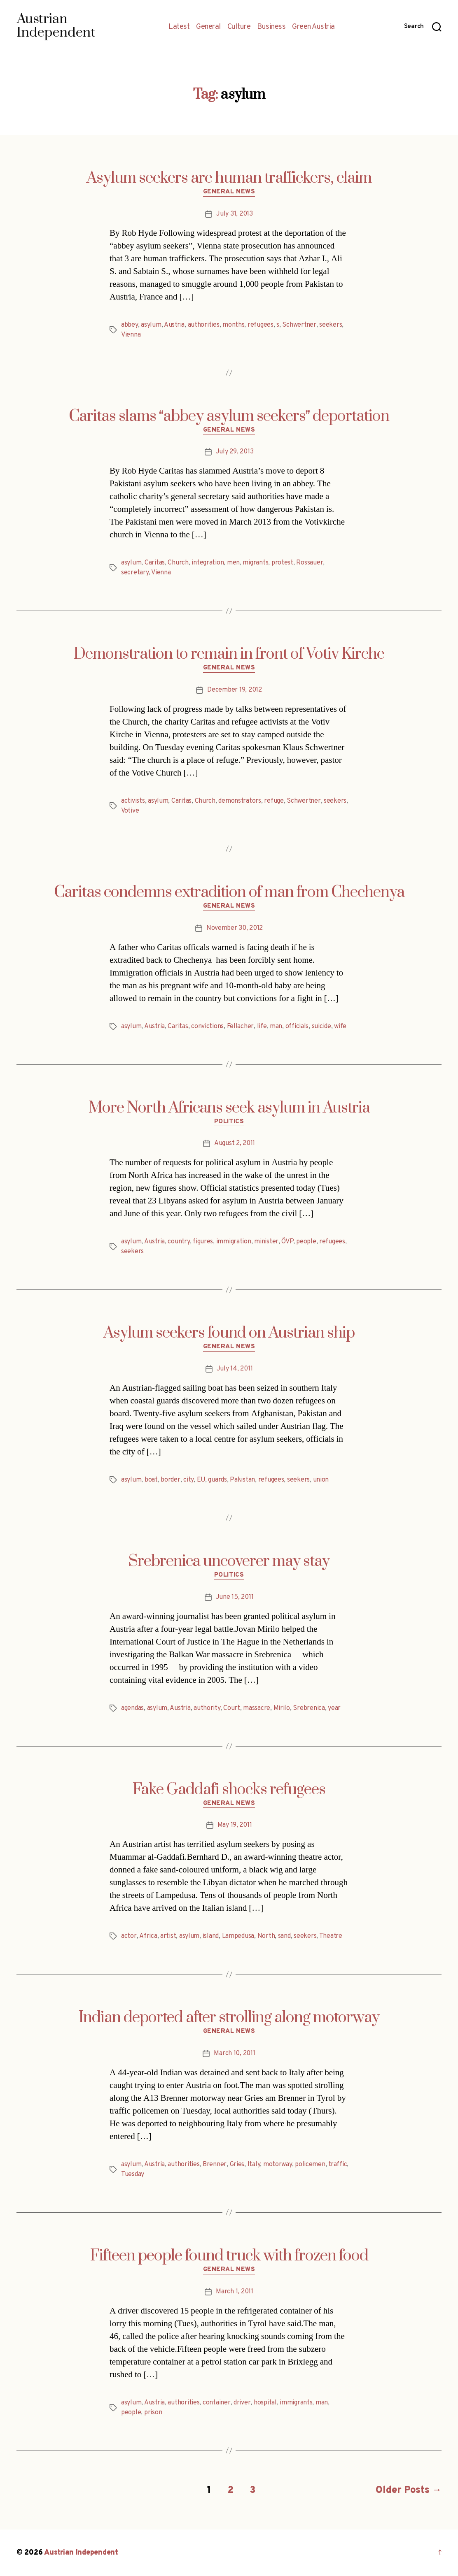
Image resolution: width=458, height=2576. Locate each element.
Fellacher (240, 1026)
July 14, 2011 (235, 1369)
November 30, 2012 (234, 928)
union (321, 1480)
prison (153, 2413)
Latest (178, 27)
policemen (310, 2164)
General (208, 27)
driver (242, 2403)
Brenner (215, 2164)
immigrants (296, 2403)
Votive (130, 811)
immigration (233, 1242)
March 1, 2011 (234, 2292)
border (170, 1480)
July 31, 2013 (234, 214)
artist (168, 1936)
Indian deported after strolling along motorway (229, 2018)
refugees (260, 325)
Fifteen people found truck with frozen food (229, 2256)
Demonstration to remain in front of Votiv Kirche (229, 654)
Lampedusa (238, 1936)
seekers (330, 325)
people (306, 1242)
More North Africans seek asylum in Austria (229, 1108)
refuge (273, 801)
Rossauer (309, 563)
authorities (204, 325)
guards (217, 1480)
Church (178, 563)
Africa (148, 1936)
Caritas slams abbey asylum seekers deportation (229, 416)
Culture (239, 27)
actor (129, 1936)
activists (133, 801)
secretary (135, 573)
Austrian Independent (81, 2552)
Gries (237, 2164)
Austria (174, 325)
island (211, 1936)
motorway (277, 2164)
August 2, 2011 (234, 1143)
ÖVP (287, 1242)
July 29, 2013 (235, 452)
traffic (337, 2164)
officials (297, 1026)
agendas (132, 1708)
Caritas (155, 563)
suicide (321, 1026)
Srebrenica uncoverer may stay (229, 1561)
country (178, 1242)
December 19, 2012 (234, 690)
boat (151, 1480)
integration (208, 563)
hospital (265, 2403)
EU (201, 1480)
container (217, 2403)
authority (207, 1708)
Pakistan (242, 1480)
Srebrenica (309, 1708)
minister (266, 1242)
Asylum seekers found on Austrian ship (229, 1333)
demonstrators (239, 801)
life (262, 1026)
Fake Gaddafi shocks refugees (229, 1790)
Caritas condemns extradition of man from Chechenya (229, 892)
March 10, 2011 (234, 2053)
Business (271, 27)
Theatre (330, 1936)
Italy (254, 2164)
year (334, 1708)
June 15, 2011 (235, 1597)
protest (282, 563)
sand (284, 1936)
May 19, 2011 (234, 1825)
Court (231, 1708)
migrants (255, 563)
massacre (256, 1708)
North (266, 1936)
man (276, 1026)
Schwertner (299, 325)
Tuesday (132, 2174)
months (233, 325)
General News (229, 192)
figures (203, 1242)
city (188, 1480)
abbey (129, 325)
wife (340, 1026)
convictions (207, 1026)
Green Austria (313, 27)
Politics (229, 1122)
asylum (151, 325)
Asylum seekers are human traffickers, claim (229, 178)
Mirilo (281, 1708)
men (233, 563)
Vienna (130, 335)
